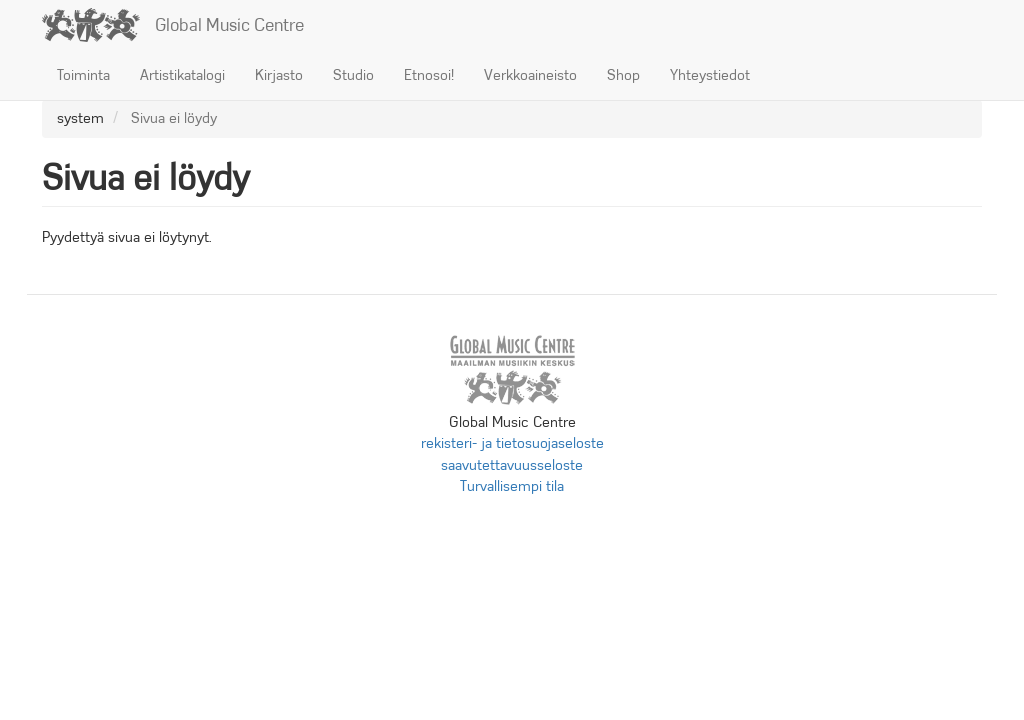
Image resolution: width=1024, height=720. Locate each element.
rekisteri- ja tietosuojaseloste (512, 443)
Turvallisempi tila (512, 486)
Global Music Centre (229, 25)
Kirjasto (279, 75)
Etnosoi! (429, 75)
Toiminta (83, 75)
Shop (623, 75)
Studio (353, 75)
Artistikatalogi (182, 75)
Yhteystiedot (710, 75)
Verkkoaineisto (530, 75)
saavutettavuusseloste (512, 465)
